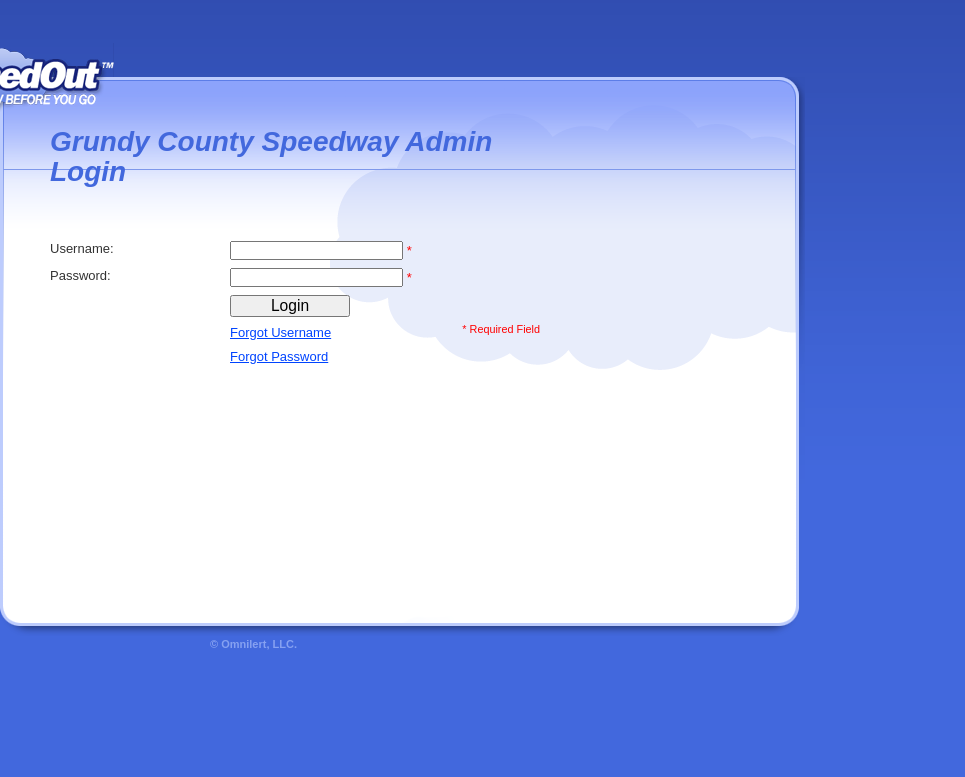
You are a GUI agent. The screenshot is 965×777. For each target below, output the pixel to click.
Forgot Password (279, 356)
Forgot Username (280, 332)
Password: (82, 275)
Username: (83, 248)
